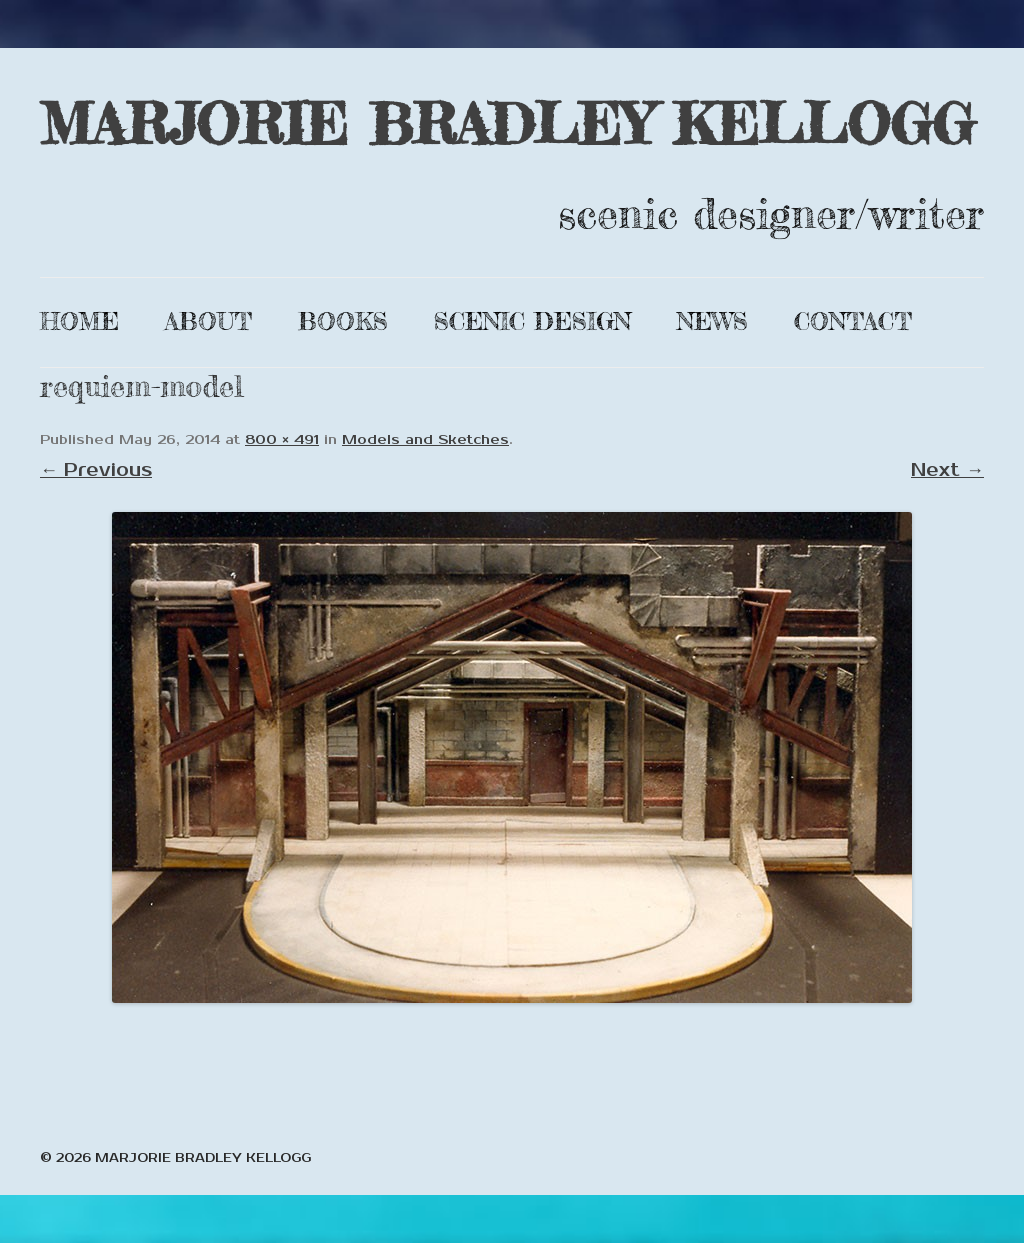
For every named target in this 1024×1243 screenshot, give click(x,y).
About (208, 321)
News (712, 321)
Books (343, 321)
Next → (947, 470)
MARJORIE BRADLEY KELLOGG (507, 123)
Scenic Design (532, 321)
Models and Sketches (425, 440)
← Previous (96, 470)
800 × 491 (282, 440)
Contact (853, 321)
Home (79, 321)
